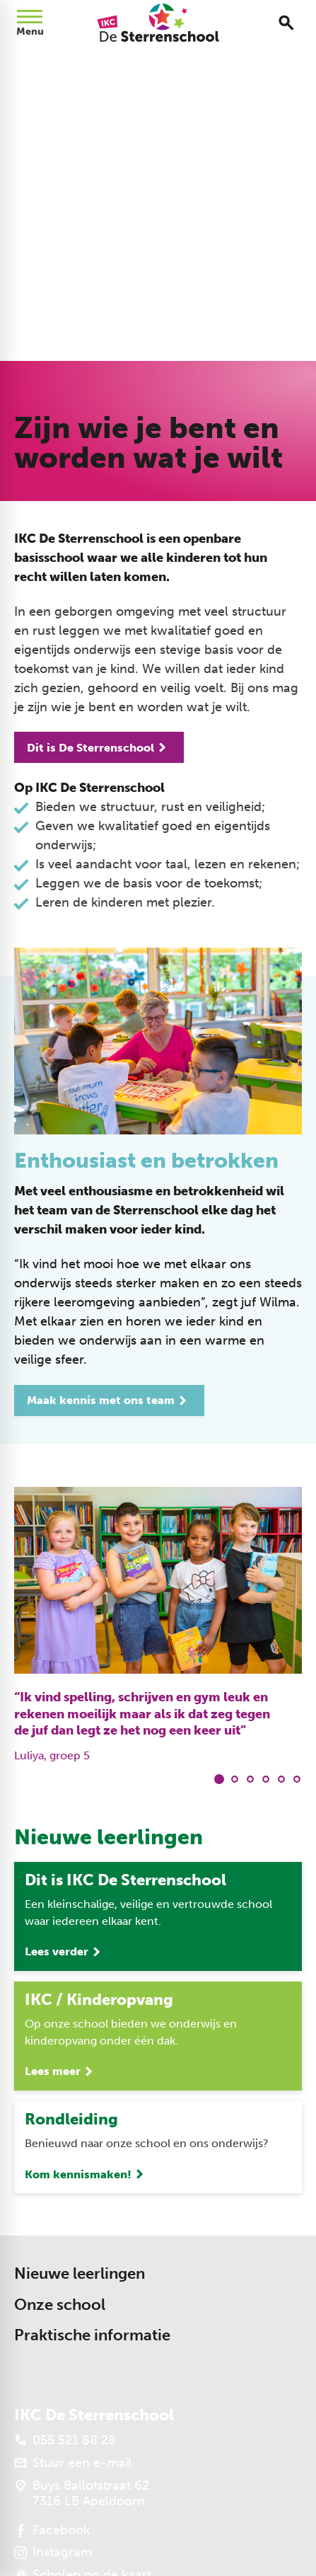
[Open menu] (29, 22)
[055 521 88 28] (65, 2440)
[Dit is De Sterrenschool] (99, 747)
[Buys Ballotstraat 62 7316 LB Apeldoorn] (81, 2493)
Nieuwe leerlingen (79, 2273)
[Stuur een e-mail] (72, 2463)
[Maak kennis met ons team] (109, 1400)
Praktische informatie (92, 2335)
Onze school (59, 2304)
